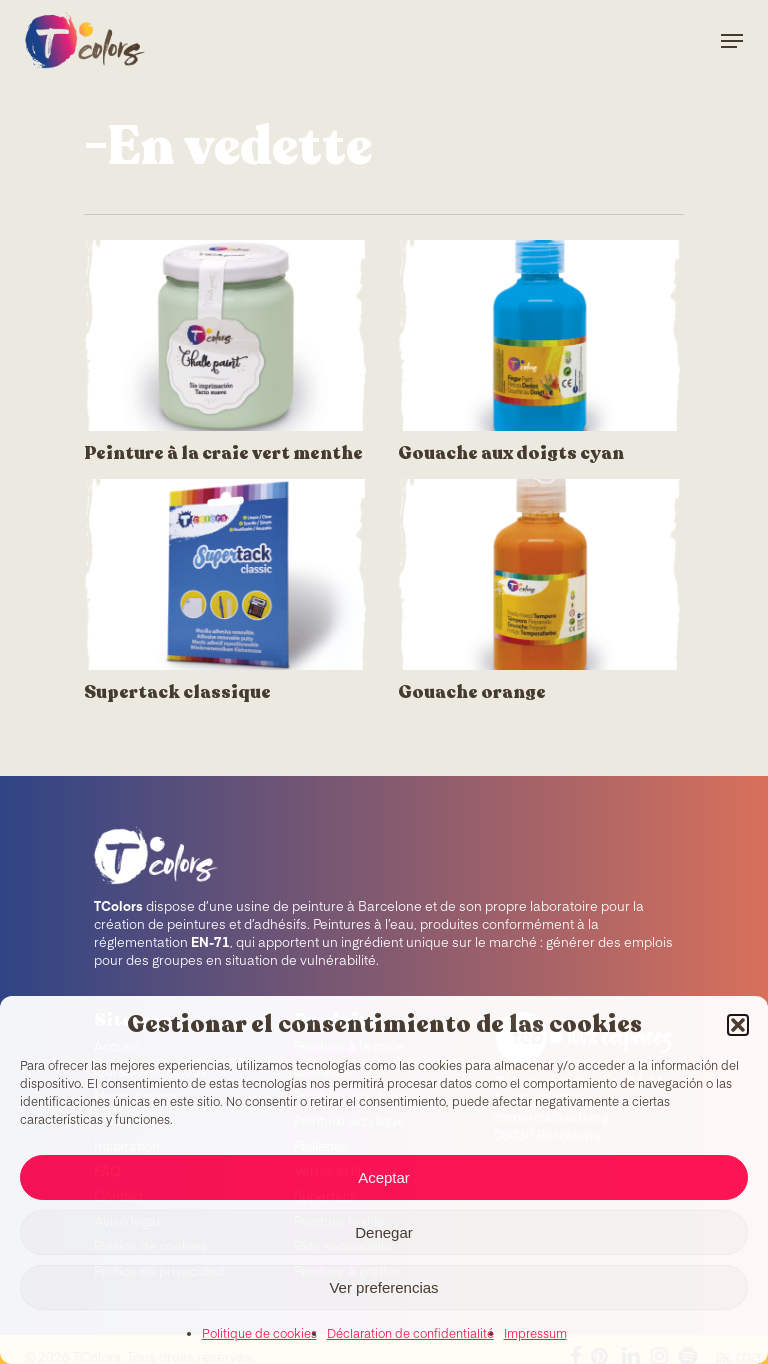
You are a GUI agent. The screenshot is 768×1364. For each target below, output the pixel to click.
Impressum (535, 1335)
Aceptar (384, 1177)
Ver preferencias (383, 1287)
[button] (738, 1025)
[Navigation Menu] (732, 41)
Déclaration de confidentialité (410, 1335)
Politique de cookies (259, 1335)
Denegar (384, 1232)
